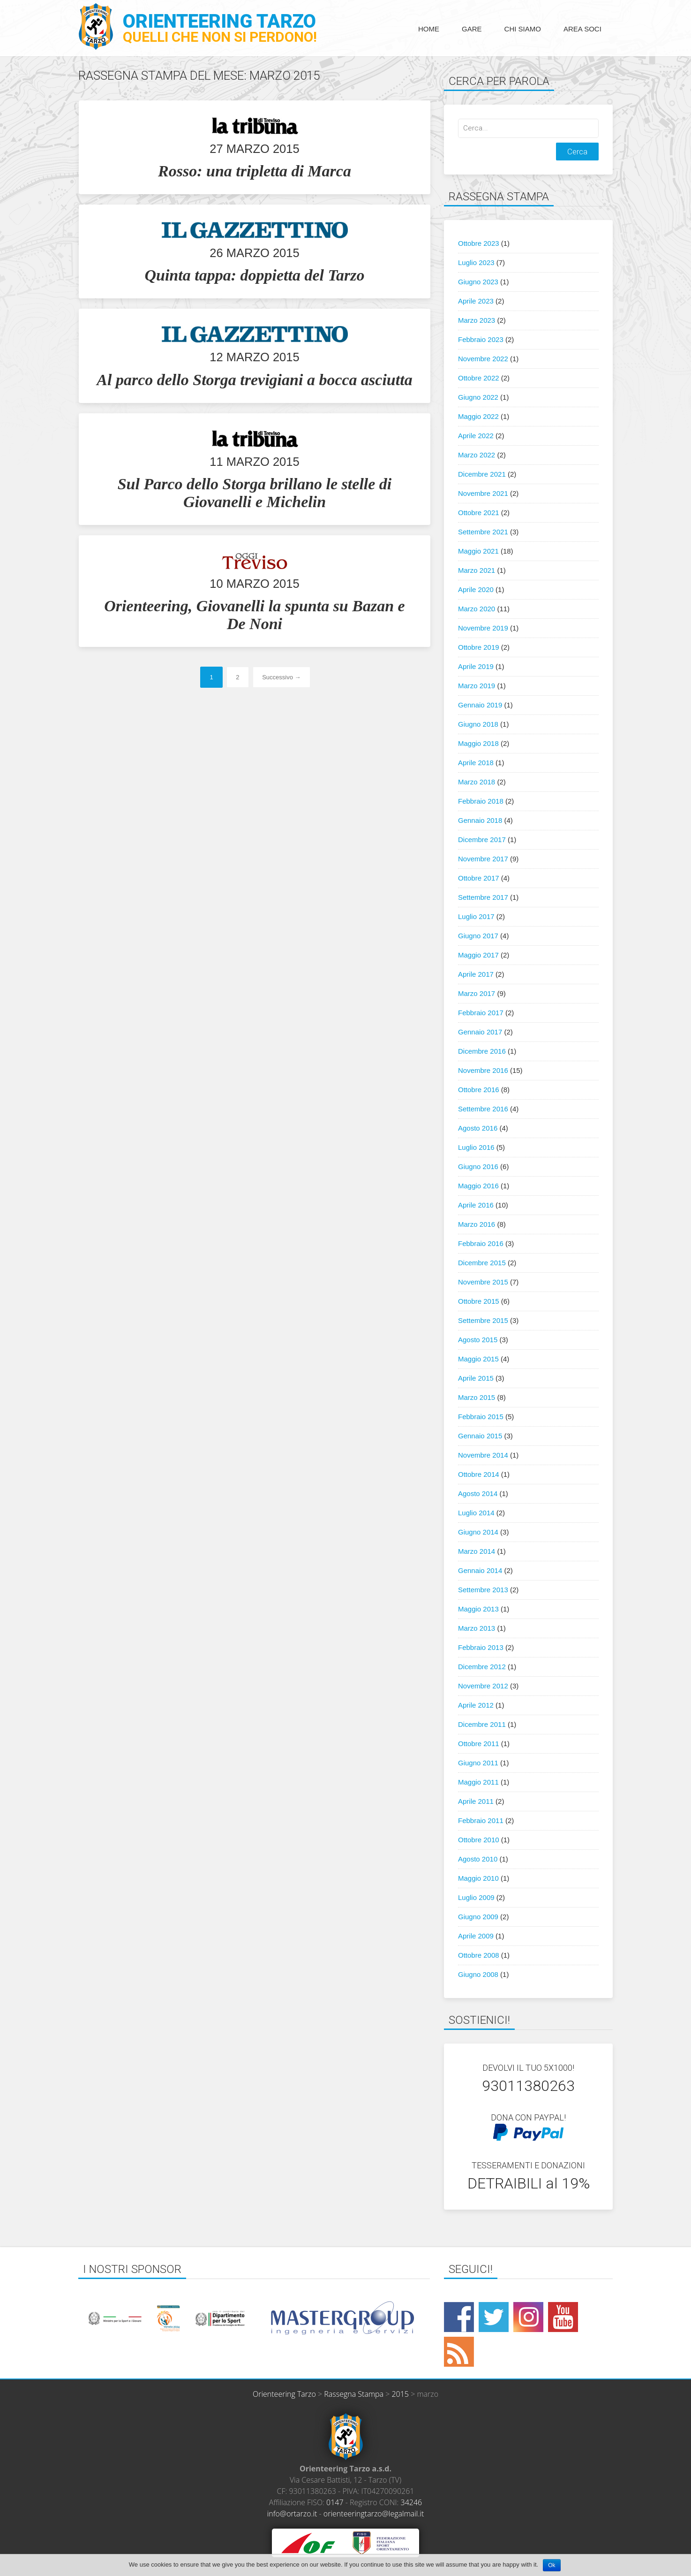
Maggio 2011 (478, 1782)
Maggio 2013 (478, 1609)
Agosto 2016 (477, 1128)
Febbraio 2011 (480, 1820)
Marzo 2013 (476, 1628)
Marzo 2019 (476, 686)
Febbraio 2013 (480, 1647)
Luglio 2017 (476, 916)
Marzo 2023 (476, 320)
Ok (551, 2565)
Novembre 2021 (483, 493)
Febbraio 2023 (480, 339)
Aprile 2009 (476, 1936)
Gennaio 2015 (480, 1436)
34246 (411, 2502)
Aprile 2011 (476, 1801)
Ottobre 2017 (478, 878)
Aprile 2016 (476, 1205)
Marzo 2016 (476, 1224)
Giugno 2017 (478, 936)
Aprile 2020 (476, 589)
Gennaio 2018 (480, 820)
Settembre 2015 (483, 1320)
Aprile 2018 (476, 763)
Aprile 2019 (476, 666)
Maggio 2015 (478, 1359)
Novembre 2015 (483, 1282)
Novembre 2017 (483, 859)
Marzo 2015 (476, 1397)
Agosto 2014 (477, 1493)
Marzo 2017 (476, 993)
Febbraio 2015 (480, 1417)
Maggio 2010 (478, 1878)
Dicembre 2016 (482, 1051)
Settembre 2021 (483, 532)
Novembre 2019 (483, 628)
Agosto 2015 (477, 1340)
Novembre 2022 (483, 359)
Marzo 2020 (476, 609)
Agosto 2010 (477, 1859)
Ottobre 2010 (478, 1840)
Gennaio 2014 (480, 1570)
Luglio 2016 (476, 1147)
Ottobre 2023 (478, 243)
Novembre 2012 (483, 1686)
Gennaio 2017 (480, 1032)
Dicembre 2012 (482, 1667)
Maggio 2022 (478, 416)
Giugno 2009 (478, 1917)
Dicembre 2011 (482, 1724)
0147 (335, 2502)
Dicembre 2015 (482, 1263)
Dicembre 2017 (482, 839)
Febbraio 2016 (480, 1243)
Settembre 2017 (483, 897)
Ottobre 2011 (478, 1744)
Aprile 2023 (476, 301)
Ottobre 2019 (478, 647)
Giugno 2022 (478, 397)
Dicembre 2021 (482, 474)
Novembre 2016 (483, 1070)
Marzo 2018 (476, 782)
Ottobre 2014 (478, 1474)
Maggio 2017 (478, 955)
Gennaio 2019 (480, 705)
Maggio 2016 (478, 1186)
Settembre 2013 (483, 1590)
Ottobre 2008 (478, 1955)
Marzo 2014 (476, 1551)
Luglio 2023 (476, 262)
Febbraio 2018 (480, 801)
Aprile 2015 (476, 1378)
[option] (166, 2318)
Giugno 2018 (478, 724)
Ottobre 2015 (478, 1301)
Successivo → (281, 677)
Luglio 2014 (476, 1513)
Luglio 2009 (476, 1897)
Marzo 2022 (476, 455)
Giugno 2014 (478, 1532)
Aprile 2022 (476, 436)
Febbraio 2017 (480, 1013)
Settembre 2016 (483, 1109)
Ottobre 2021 (478, 513)
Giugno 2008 (478, 1974)
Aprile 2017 (476, 974)
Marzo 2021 (476, 570)
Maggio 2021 (478, 551)
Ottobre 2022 (478, 378)
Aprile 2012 (476, 1705)
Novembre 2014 (483, 1455)
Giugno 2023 (478, 282)
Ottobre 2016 (478, 1090)
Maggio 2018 (478, 743)
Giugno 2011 (478, 1763)
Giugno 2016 (478, 1166)
